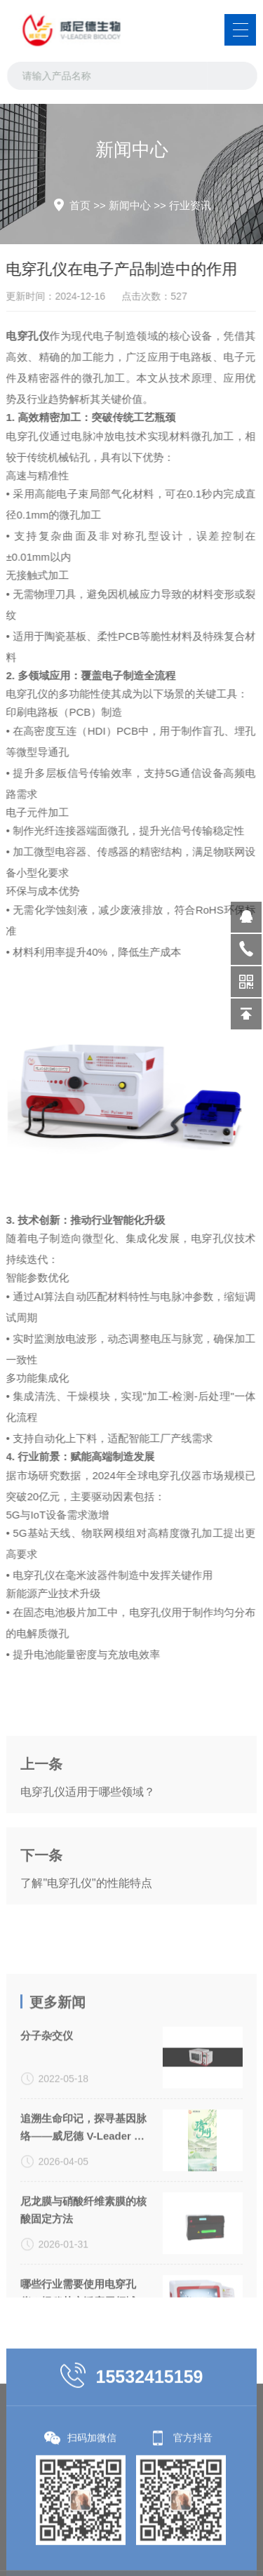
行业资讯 (190, 205)
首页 (79, 205)
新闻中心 (130, 205)
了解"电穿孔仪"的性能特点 (85, 1934)
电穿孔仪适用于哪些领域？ (87, 1843)
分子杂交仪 (46, 2145)
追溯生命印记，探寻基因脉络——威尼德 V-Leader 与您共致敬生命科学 (83, 2238)
